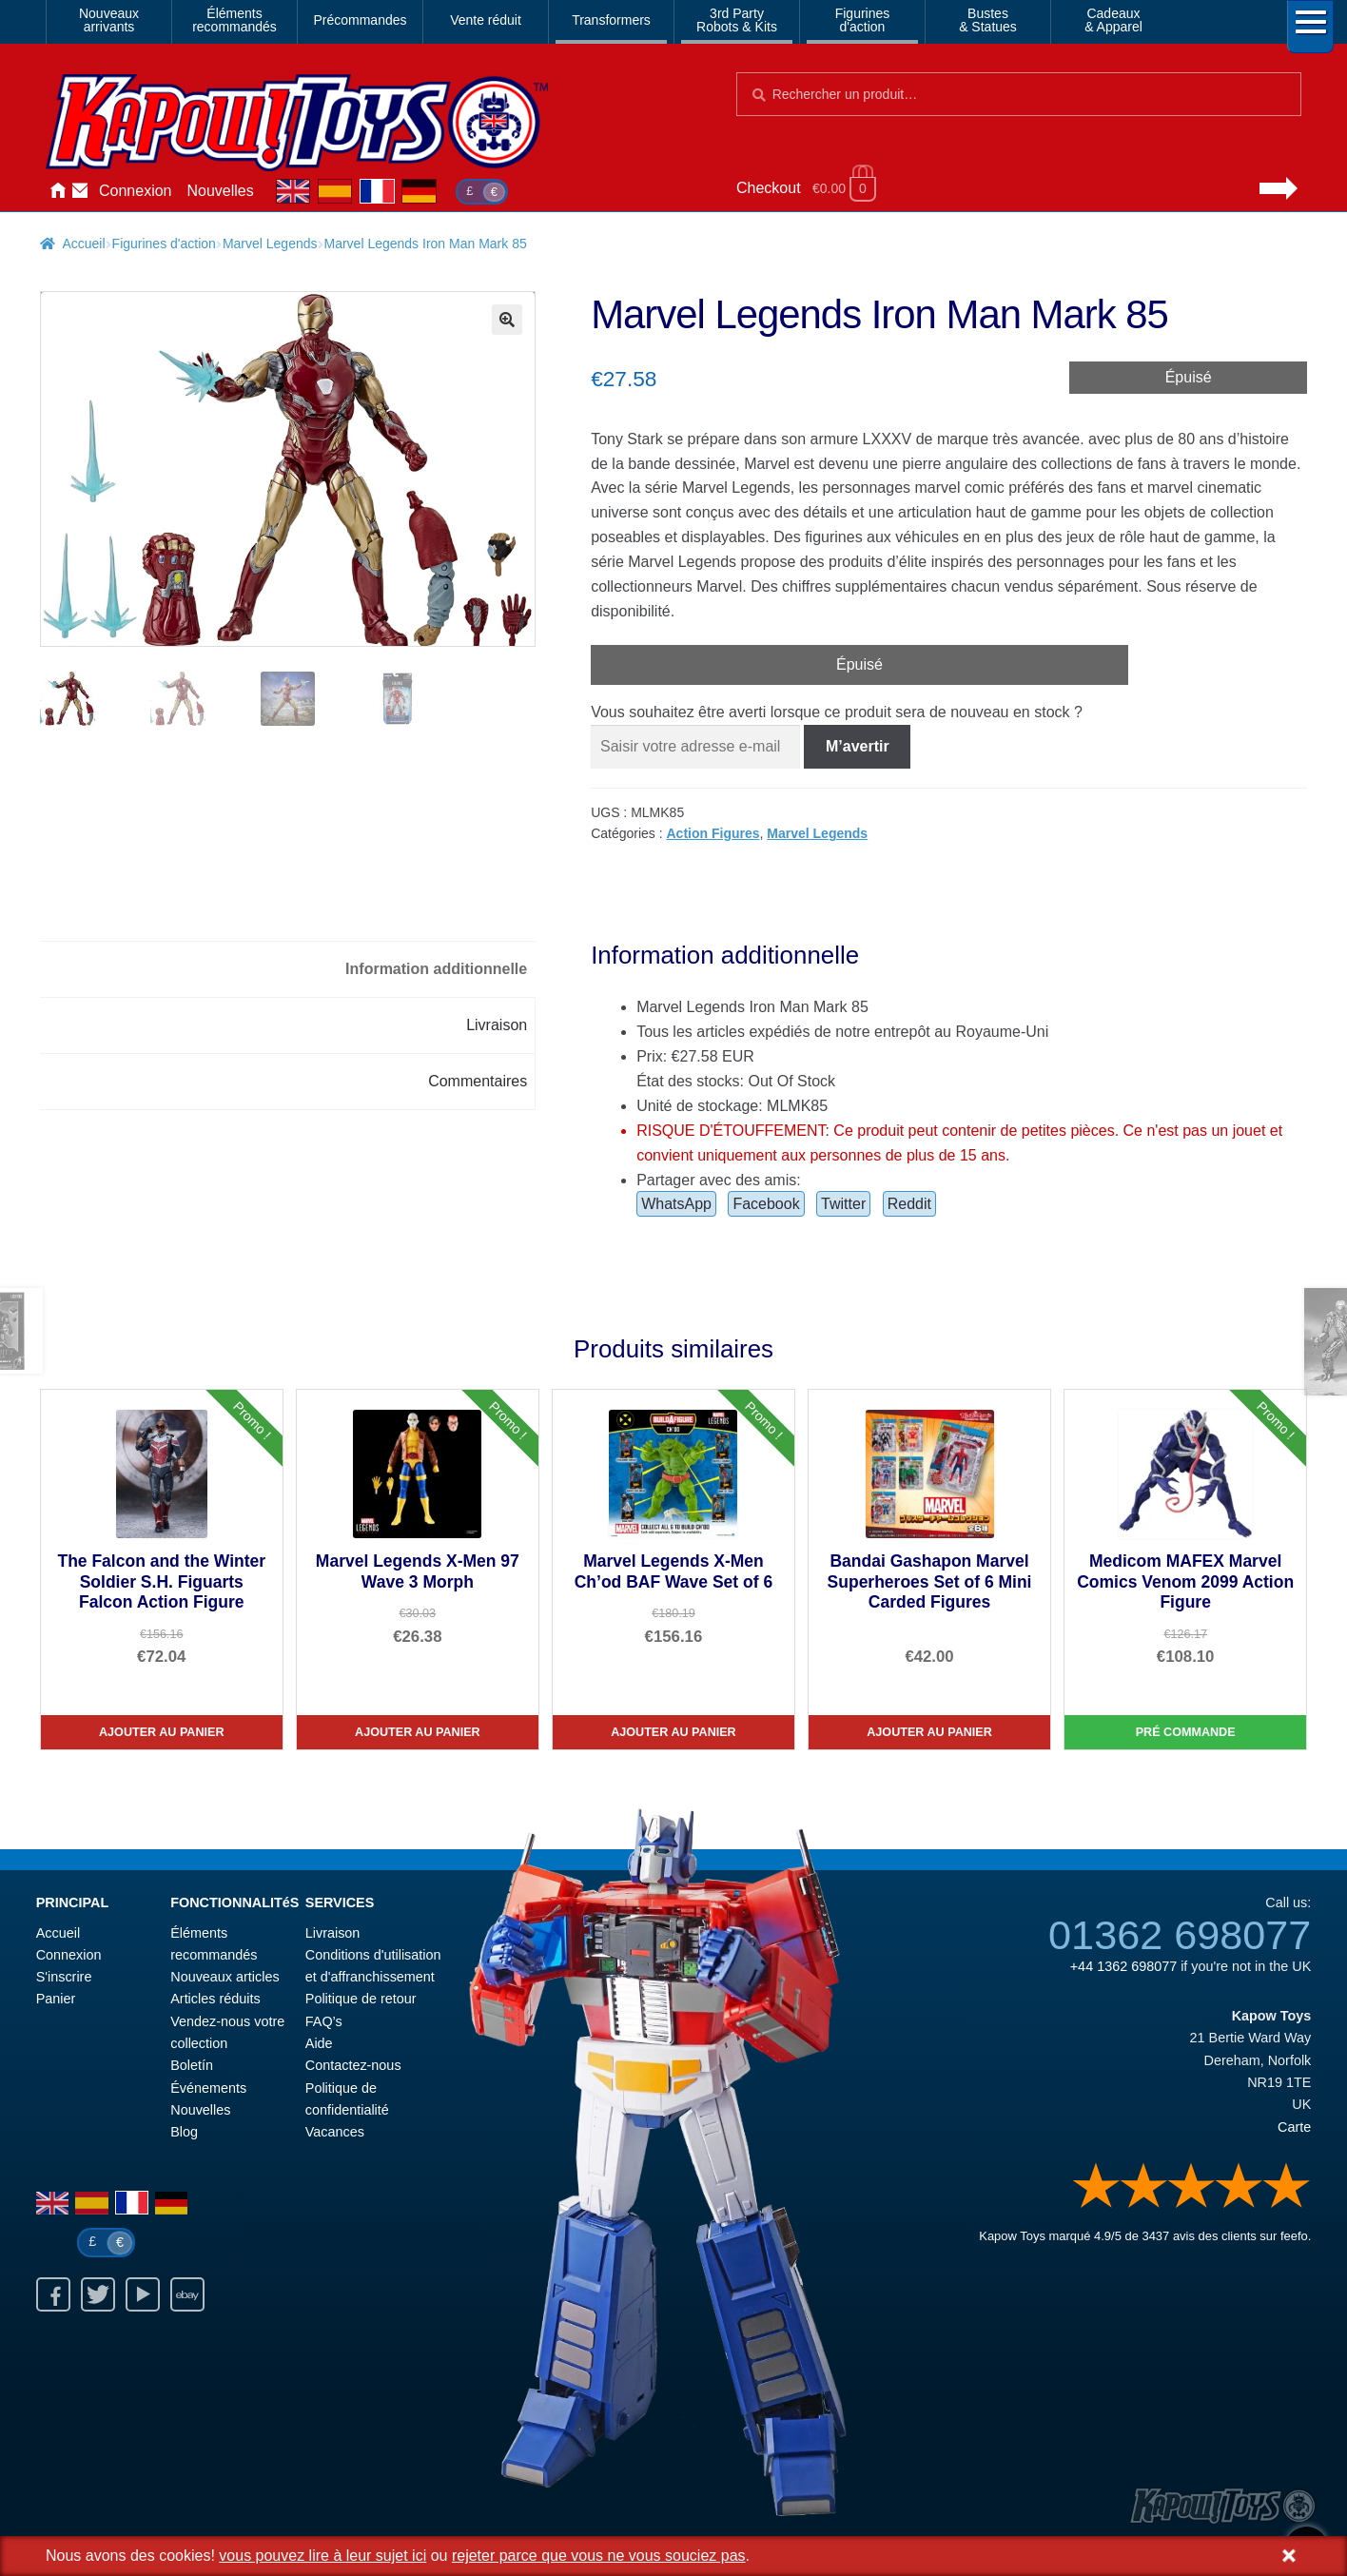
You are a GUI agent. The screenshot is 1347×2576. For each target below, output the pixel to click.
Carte (1294, 2127)
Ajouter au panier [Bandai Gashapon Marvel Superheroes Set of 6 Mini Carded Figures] (929, 1732)
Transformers (611, 20)
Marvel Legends (270, 243)
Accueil (57, 191)
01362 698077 (1179, 1935)
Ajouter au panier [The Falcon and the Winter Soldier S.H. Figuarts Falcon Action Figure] (161, 1732)
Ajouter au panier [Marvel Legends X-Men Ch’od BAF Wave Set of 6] (673, 1732)
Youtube (143, 2294)
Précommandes (359, 20)
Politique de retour (361, 1998)
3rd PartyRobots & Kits (736, 20)
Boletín (191, 2065)
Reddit (909, 1204)
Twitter (843, 1204)
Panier (56, 1998)
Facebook (765, 1204)
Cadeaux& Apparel (1113, 20)
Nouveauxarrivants (109, 20)
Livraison (333, 1933)
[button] (507, 319)
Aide (319, 2043)
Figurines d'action (164, 243)
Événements (208, 2088)
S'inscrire (64, 1976)
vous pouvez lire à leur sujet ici (322, 2555)
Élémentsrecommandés (234, 20)
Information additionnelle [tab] (436, 969)
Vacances (334, 2131)
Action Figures (713, 833)
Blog (184, 2131)
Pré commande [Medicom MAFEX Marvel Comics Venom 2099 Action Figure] (1186, 1732)
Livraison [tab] (496, 1025)
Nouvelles (220, 191)
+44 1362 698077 (1123, 1966)
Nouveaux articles (224, 1976)
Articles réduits (215, 1998)
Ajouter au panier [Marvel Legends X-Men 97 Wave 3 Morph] (417, 1732)
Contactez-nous (79, 191)
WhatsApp (676, 1204)
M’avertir (857, 746)
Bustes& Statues (988, 20)
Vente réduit (485, 20)
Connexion (135, 191)
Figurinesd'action (862, 20)
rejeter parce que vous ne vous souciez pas (599, 2555)
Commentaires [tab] (477, 1081)
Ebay (187, 2294)
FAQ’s (323, 2021)
